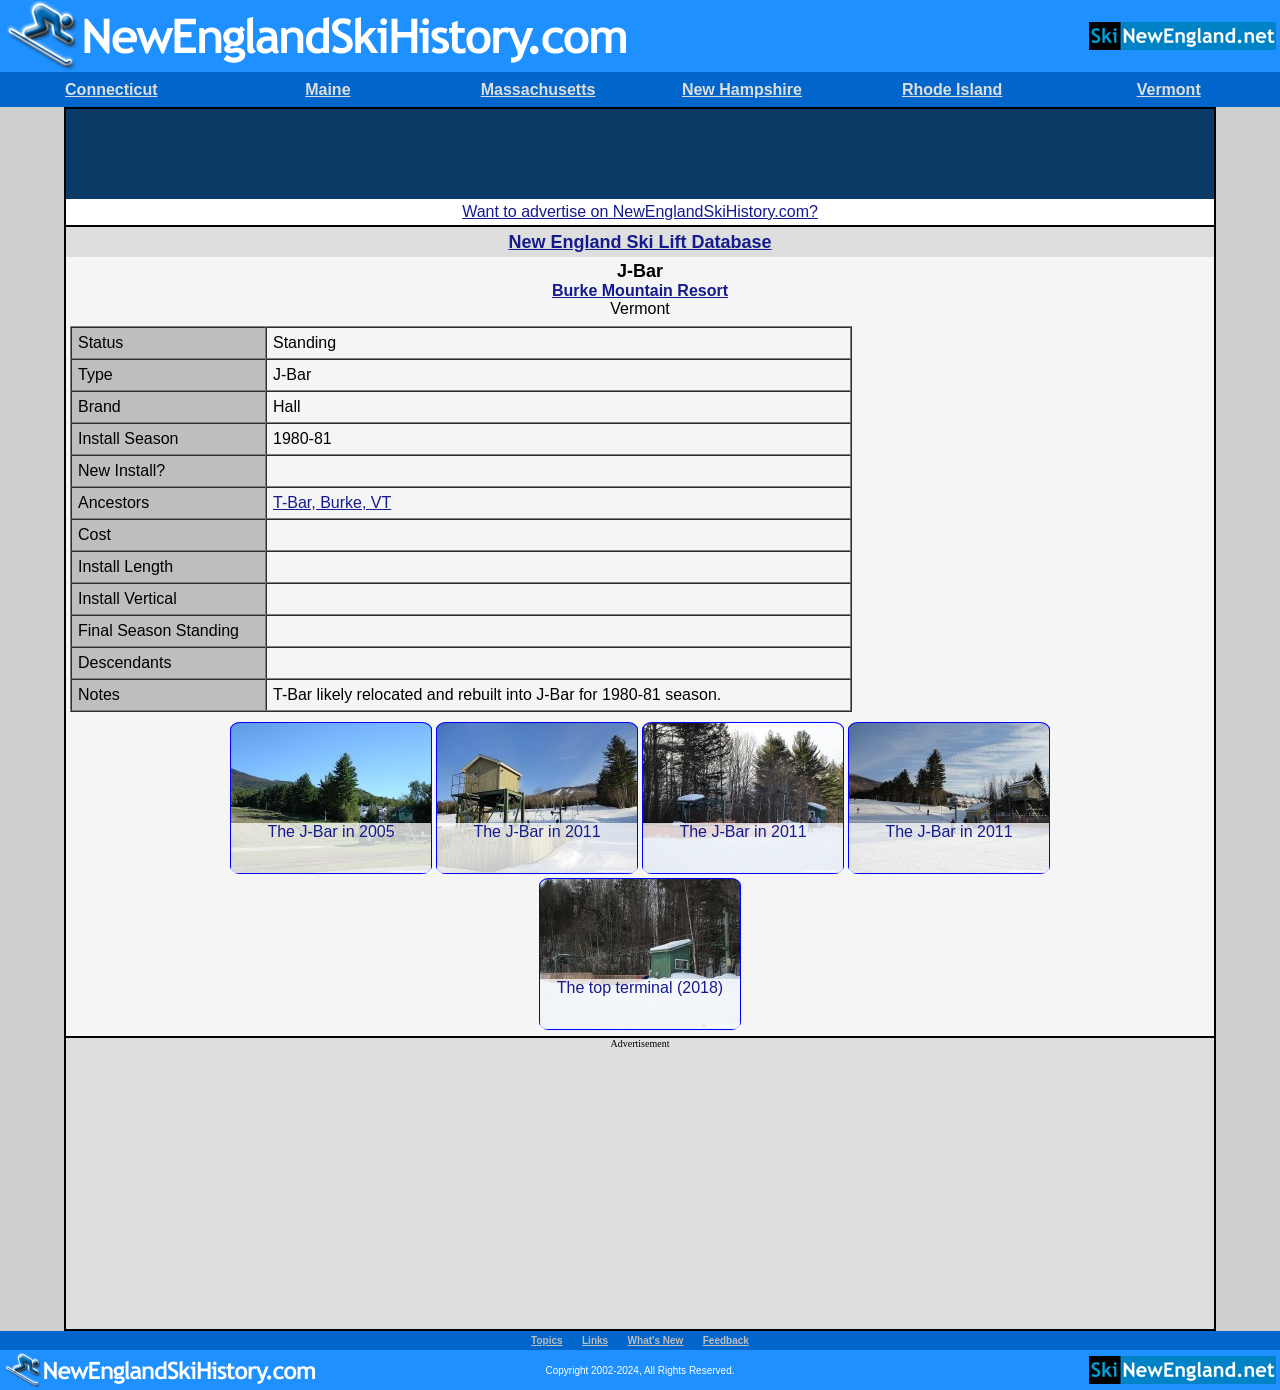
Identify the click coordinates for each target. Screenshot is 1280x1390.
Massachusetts (538, 89)
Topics (546, 1340)
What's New (656, 1340)
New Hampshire (742, 89)
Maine (327, 89)
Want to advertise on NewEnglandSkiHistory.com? (640, 211)
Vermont (1169, 89)
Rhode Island (952, 89)
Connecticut (111, 89)
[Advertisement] (640, 154)
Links (595, 1340)
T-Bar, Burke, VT (332, 502)
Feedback (726, 1340)
